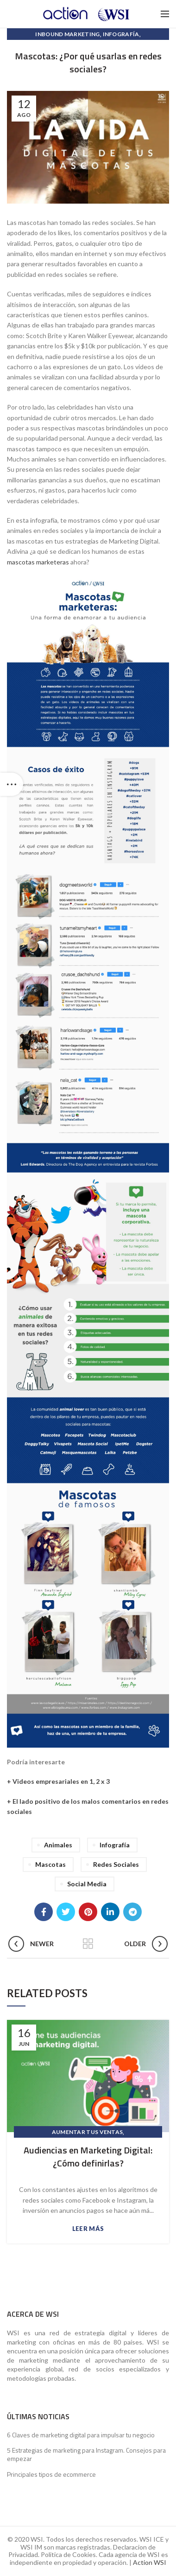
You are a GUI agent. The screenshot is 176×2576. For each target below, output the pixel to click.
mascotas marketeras (38, 562)
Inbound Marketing (67, 34)
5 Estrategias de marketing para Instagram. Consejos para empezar (86, 2454)
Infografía (121, 34)
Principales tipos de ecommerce (51, 2474)
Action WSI (149, 2562)
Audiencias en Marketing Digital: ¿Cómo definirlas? (88, 2157)
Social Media (87, 1884)
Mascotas (50, 1864)
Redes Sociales (116, 1864)
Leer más (88, 2229)
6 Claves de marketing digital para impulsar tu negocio (81, 2435)
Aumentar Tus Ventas (87, 2131)
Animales (58, 1845)
